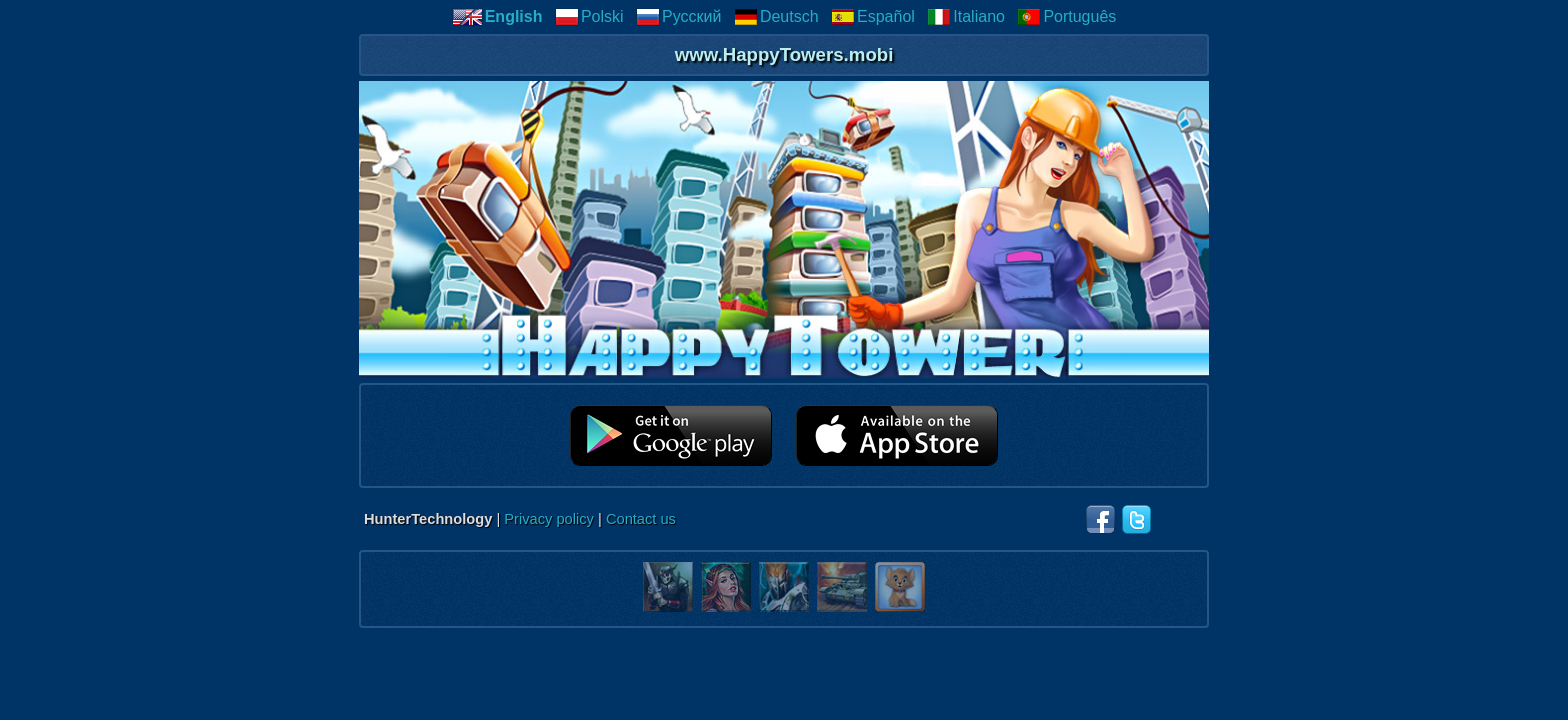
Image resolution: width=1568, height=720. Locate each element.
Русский (678, 17)
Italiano (966, 17)
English (497, 17)
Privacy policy (549, 519)
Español (873, 17)
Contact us (641, 519)
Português (1066, 17)
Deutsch (776, 17)
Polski (589, 17)
